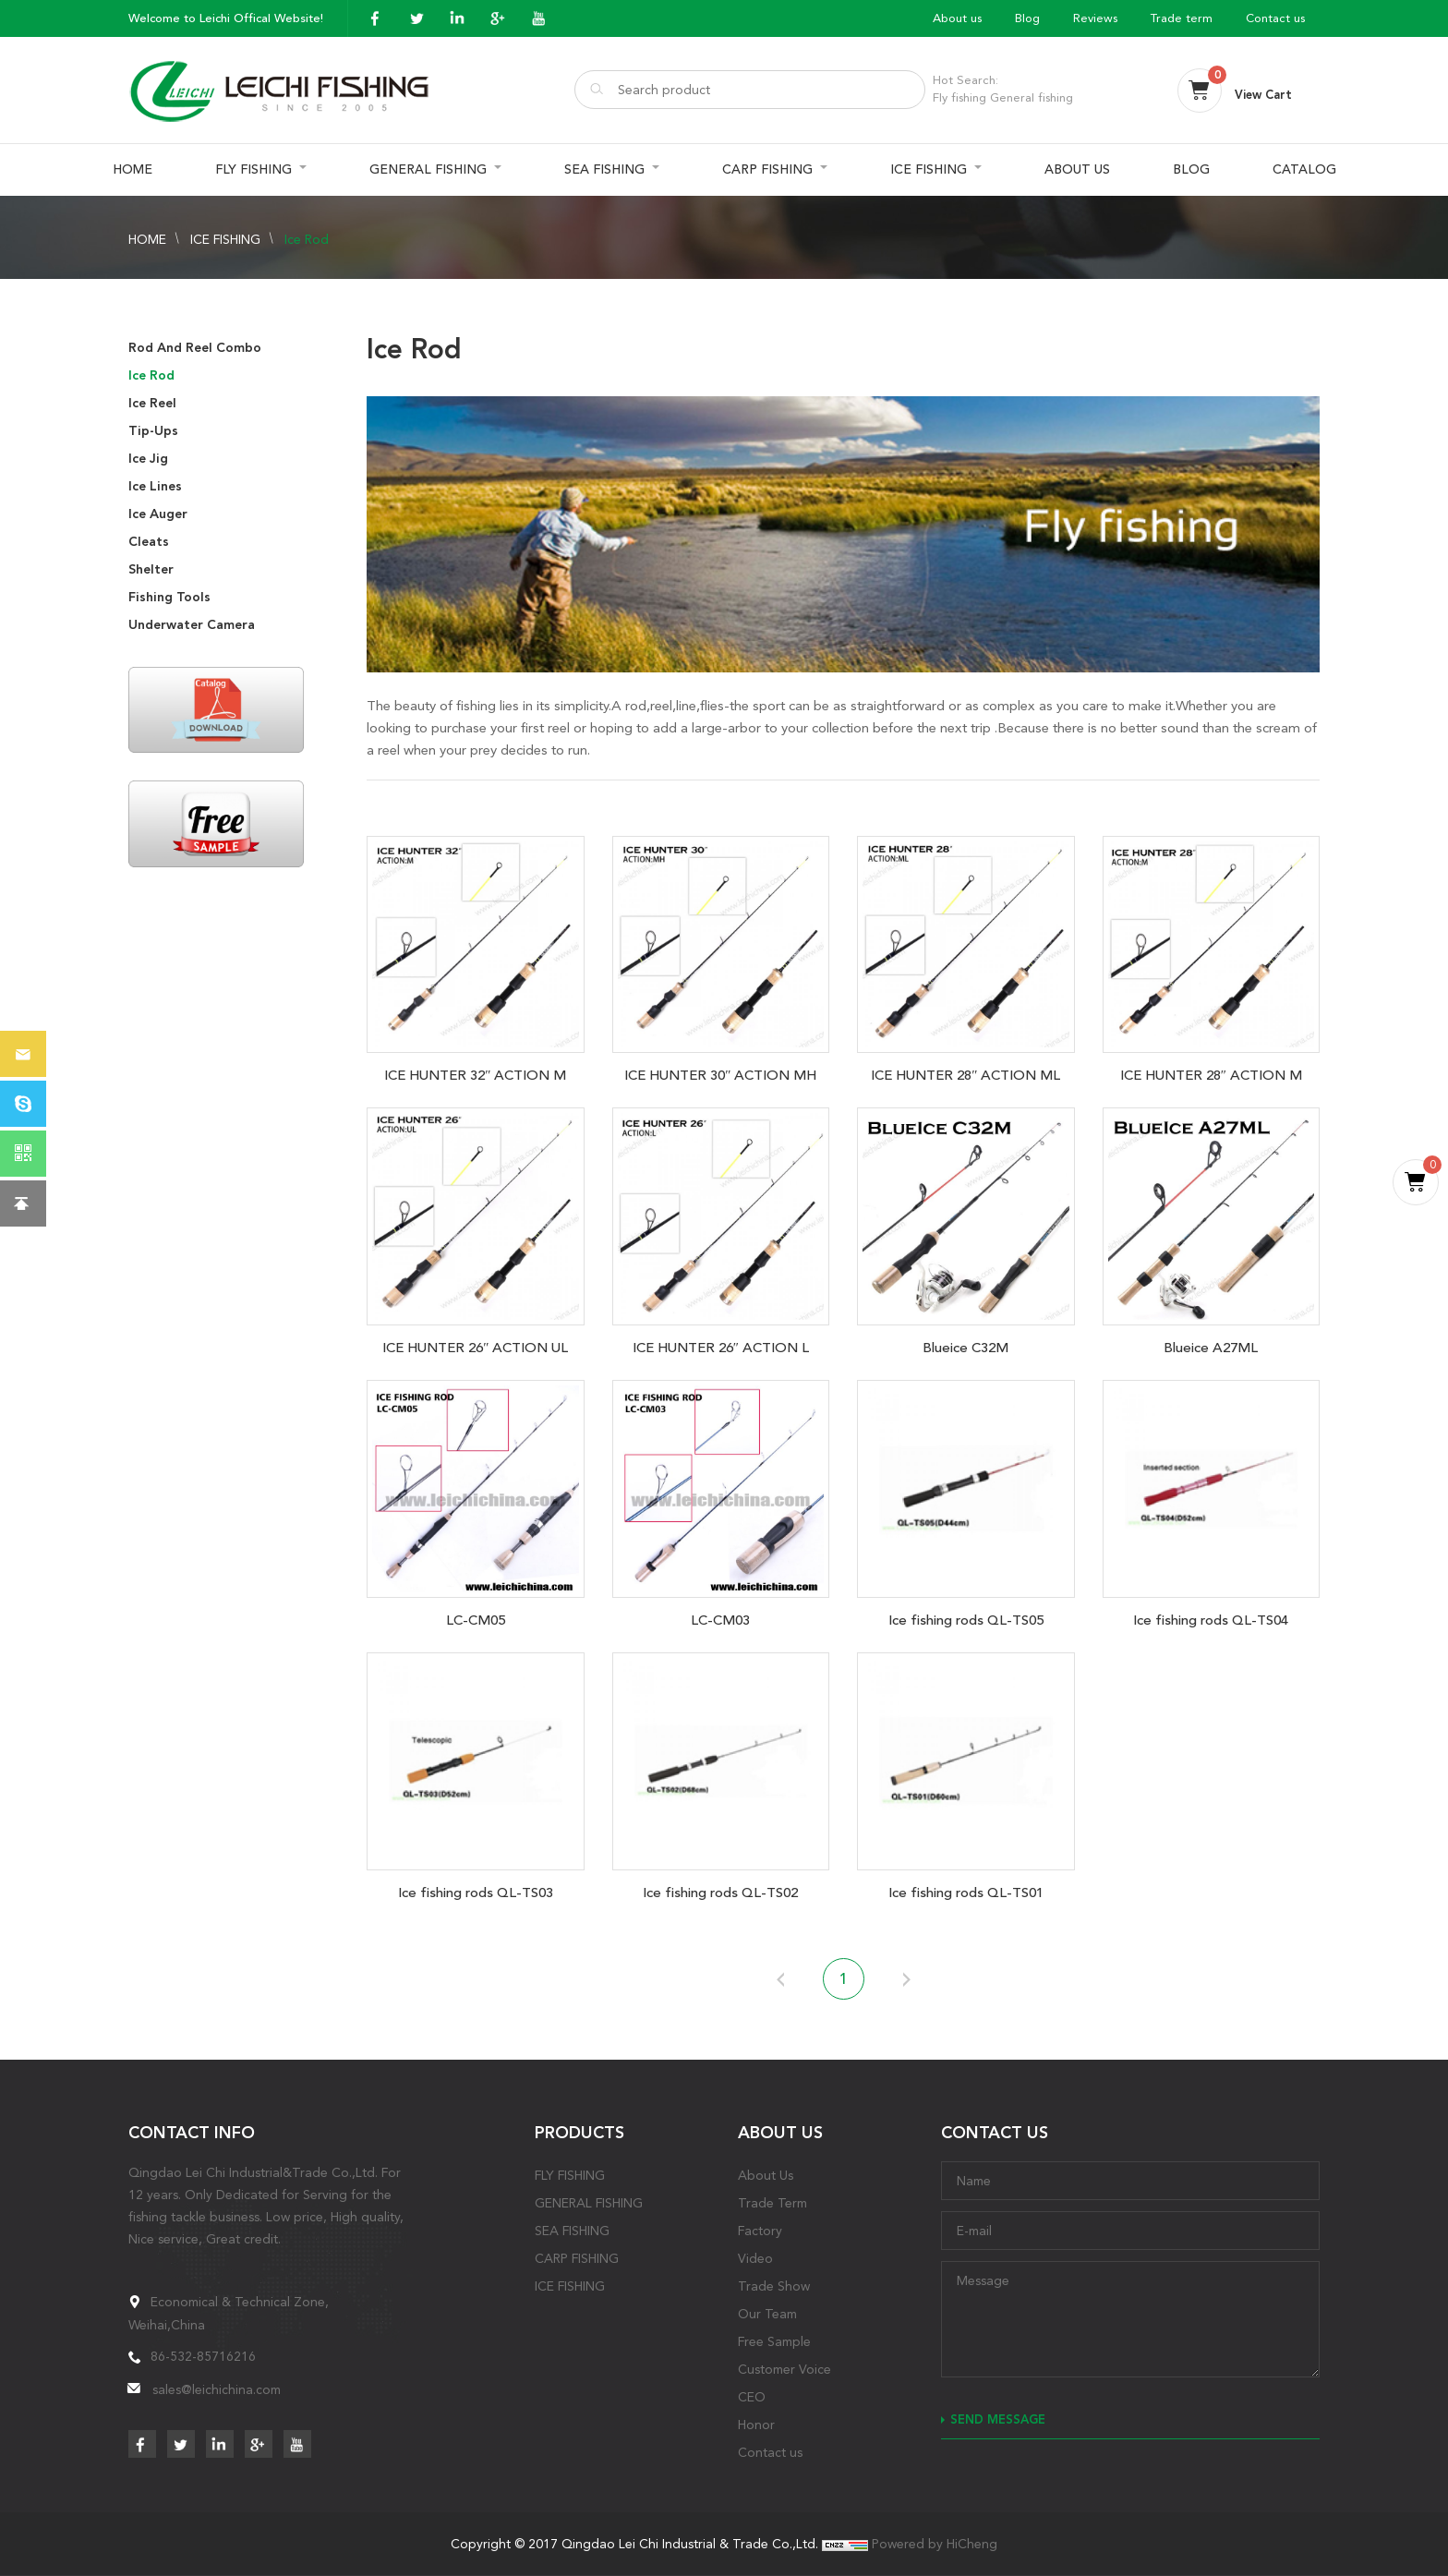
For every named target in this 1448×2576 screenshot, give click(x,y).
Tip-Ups (153, 431)
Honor (756, 2424)
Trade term (1182, 18)
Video (755, 2258)
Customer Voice (784, 2369)
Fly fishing (959, 97)
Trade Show (774, 2286)
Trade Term (772, 2202)
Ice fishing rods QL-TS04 (1210, 1620)
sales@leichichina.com (216, 2389)
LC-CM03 (720, 1620)
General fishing (1031, 97)
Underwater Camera (191, 625)
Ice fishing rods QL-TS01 (966, 1892)
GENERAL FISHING (428, 169)
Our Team (767, 2313)
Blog (1027, 18)
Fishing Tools (169, 597)
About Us (765, 2175)
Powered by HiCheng (934, 2543)
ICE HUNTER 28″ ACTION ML (965, 1075)
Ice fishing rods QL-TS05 (966, 1620)
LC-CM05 (475, 1620)
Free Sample (774, 2341)
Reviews (1095, 18)
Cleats (148, 542)
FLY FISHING (253, 169)
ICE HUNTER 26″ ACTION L (721, 1347)
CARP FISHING (767, 169)
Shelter (151, 569)
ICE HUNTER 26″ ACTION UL (475, 1347)
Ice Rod (306, 239)
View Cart (1263, 95)
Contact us (1275, 18)
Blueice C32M (965, 1347)
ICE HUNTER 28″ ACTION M (1211, 1075)
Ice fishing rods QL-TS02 (720, 1892)
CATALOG (1304, 169)
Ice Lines (155, 486)
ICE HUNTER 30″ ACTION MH (720, 1075)
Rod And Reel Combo (194, 348)
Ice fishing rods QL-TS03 (475, 1892)
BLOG (1191, 169)
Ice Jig (148, 458)
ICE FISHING (928, 169)
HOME (132, 169)
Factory (760, 2230)
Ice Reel (152, 403)
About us (957, 18)
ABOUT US (1077, 169)
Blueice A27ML (1211, 1347)
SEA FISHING (604, 169)
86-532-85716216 (203, 2356)
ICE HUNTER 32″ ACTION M (475, 1075)
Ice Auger (157, 514)
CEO (752, 2396)
